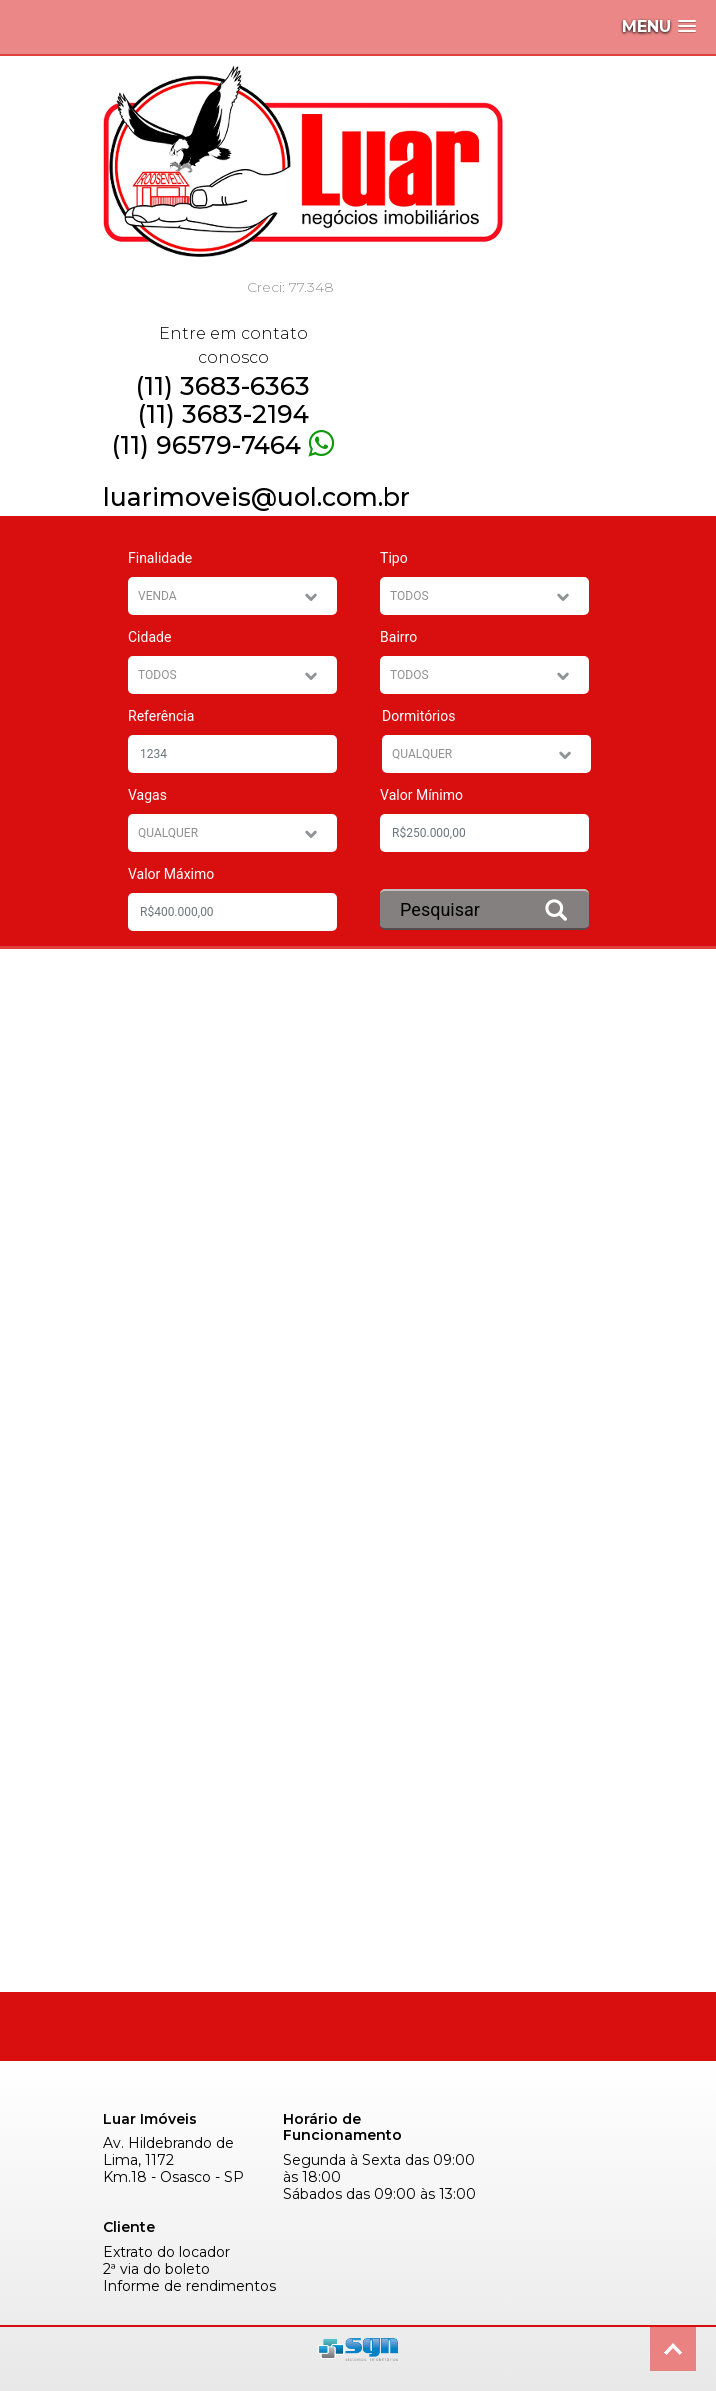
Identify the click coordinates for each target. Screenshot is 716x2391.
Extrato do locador (166, 2252)
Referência (161, 716)
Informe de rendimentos (189, 2286)
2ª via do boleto (156, 2269)
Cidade (149, 637)
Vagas (147, 795)
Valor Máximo (171, 874)
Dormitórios (418, 716)
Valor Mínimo (421, 795)
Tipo (394, 558)
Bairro (398, 637)
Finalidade (160, 558)
